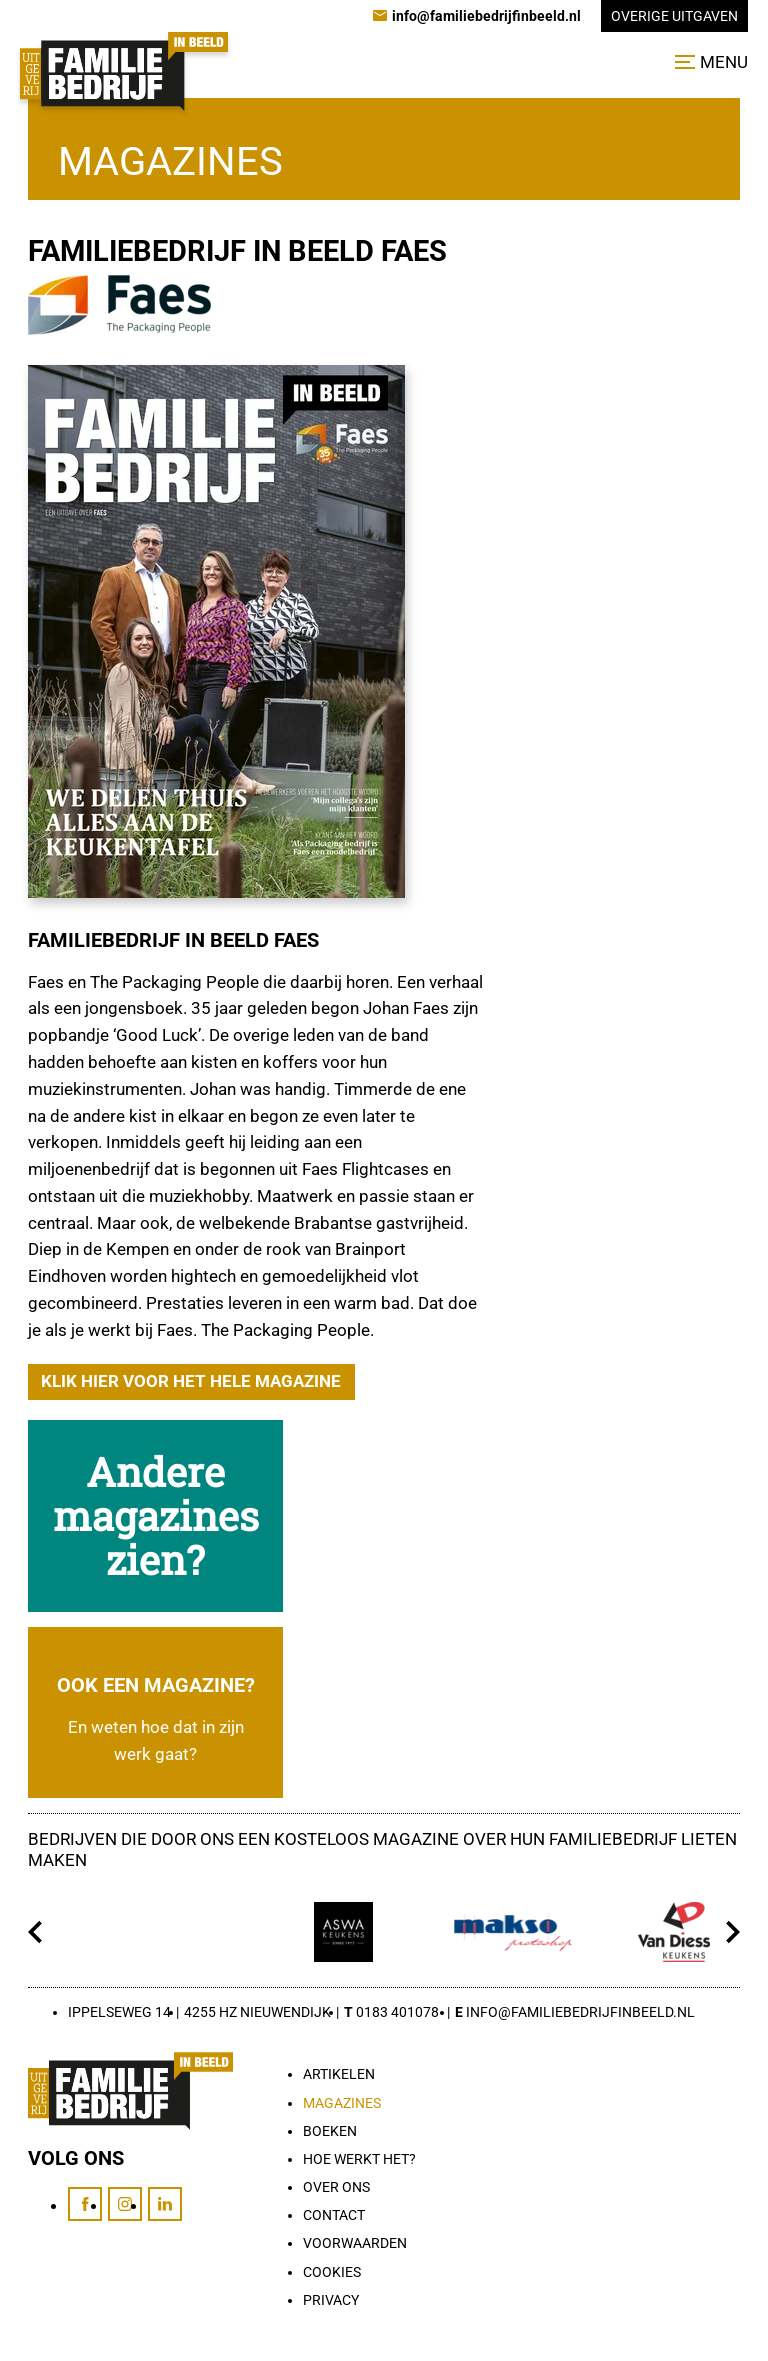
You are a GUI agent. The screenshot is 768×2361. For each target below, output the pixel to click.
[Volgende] (732, 1932)
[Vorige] (35, 1932)
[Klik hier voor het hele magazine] (191, 1382)
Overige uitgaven (674, 16)
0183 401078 (397, 2012)
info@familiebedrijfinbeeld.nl (580, 2012)
